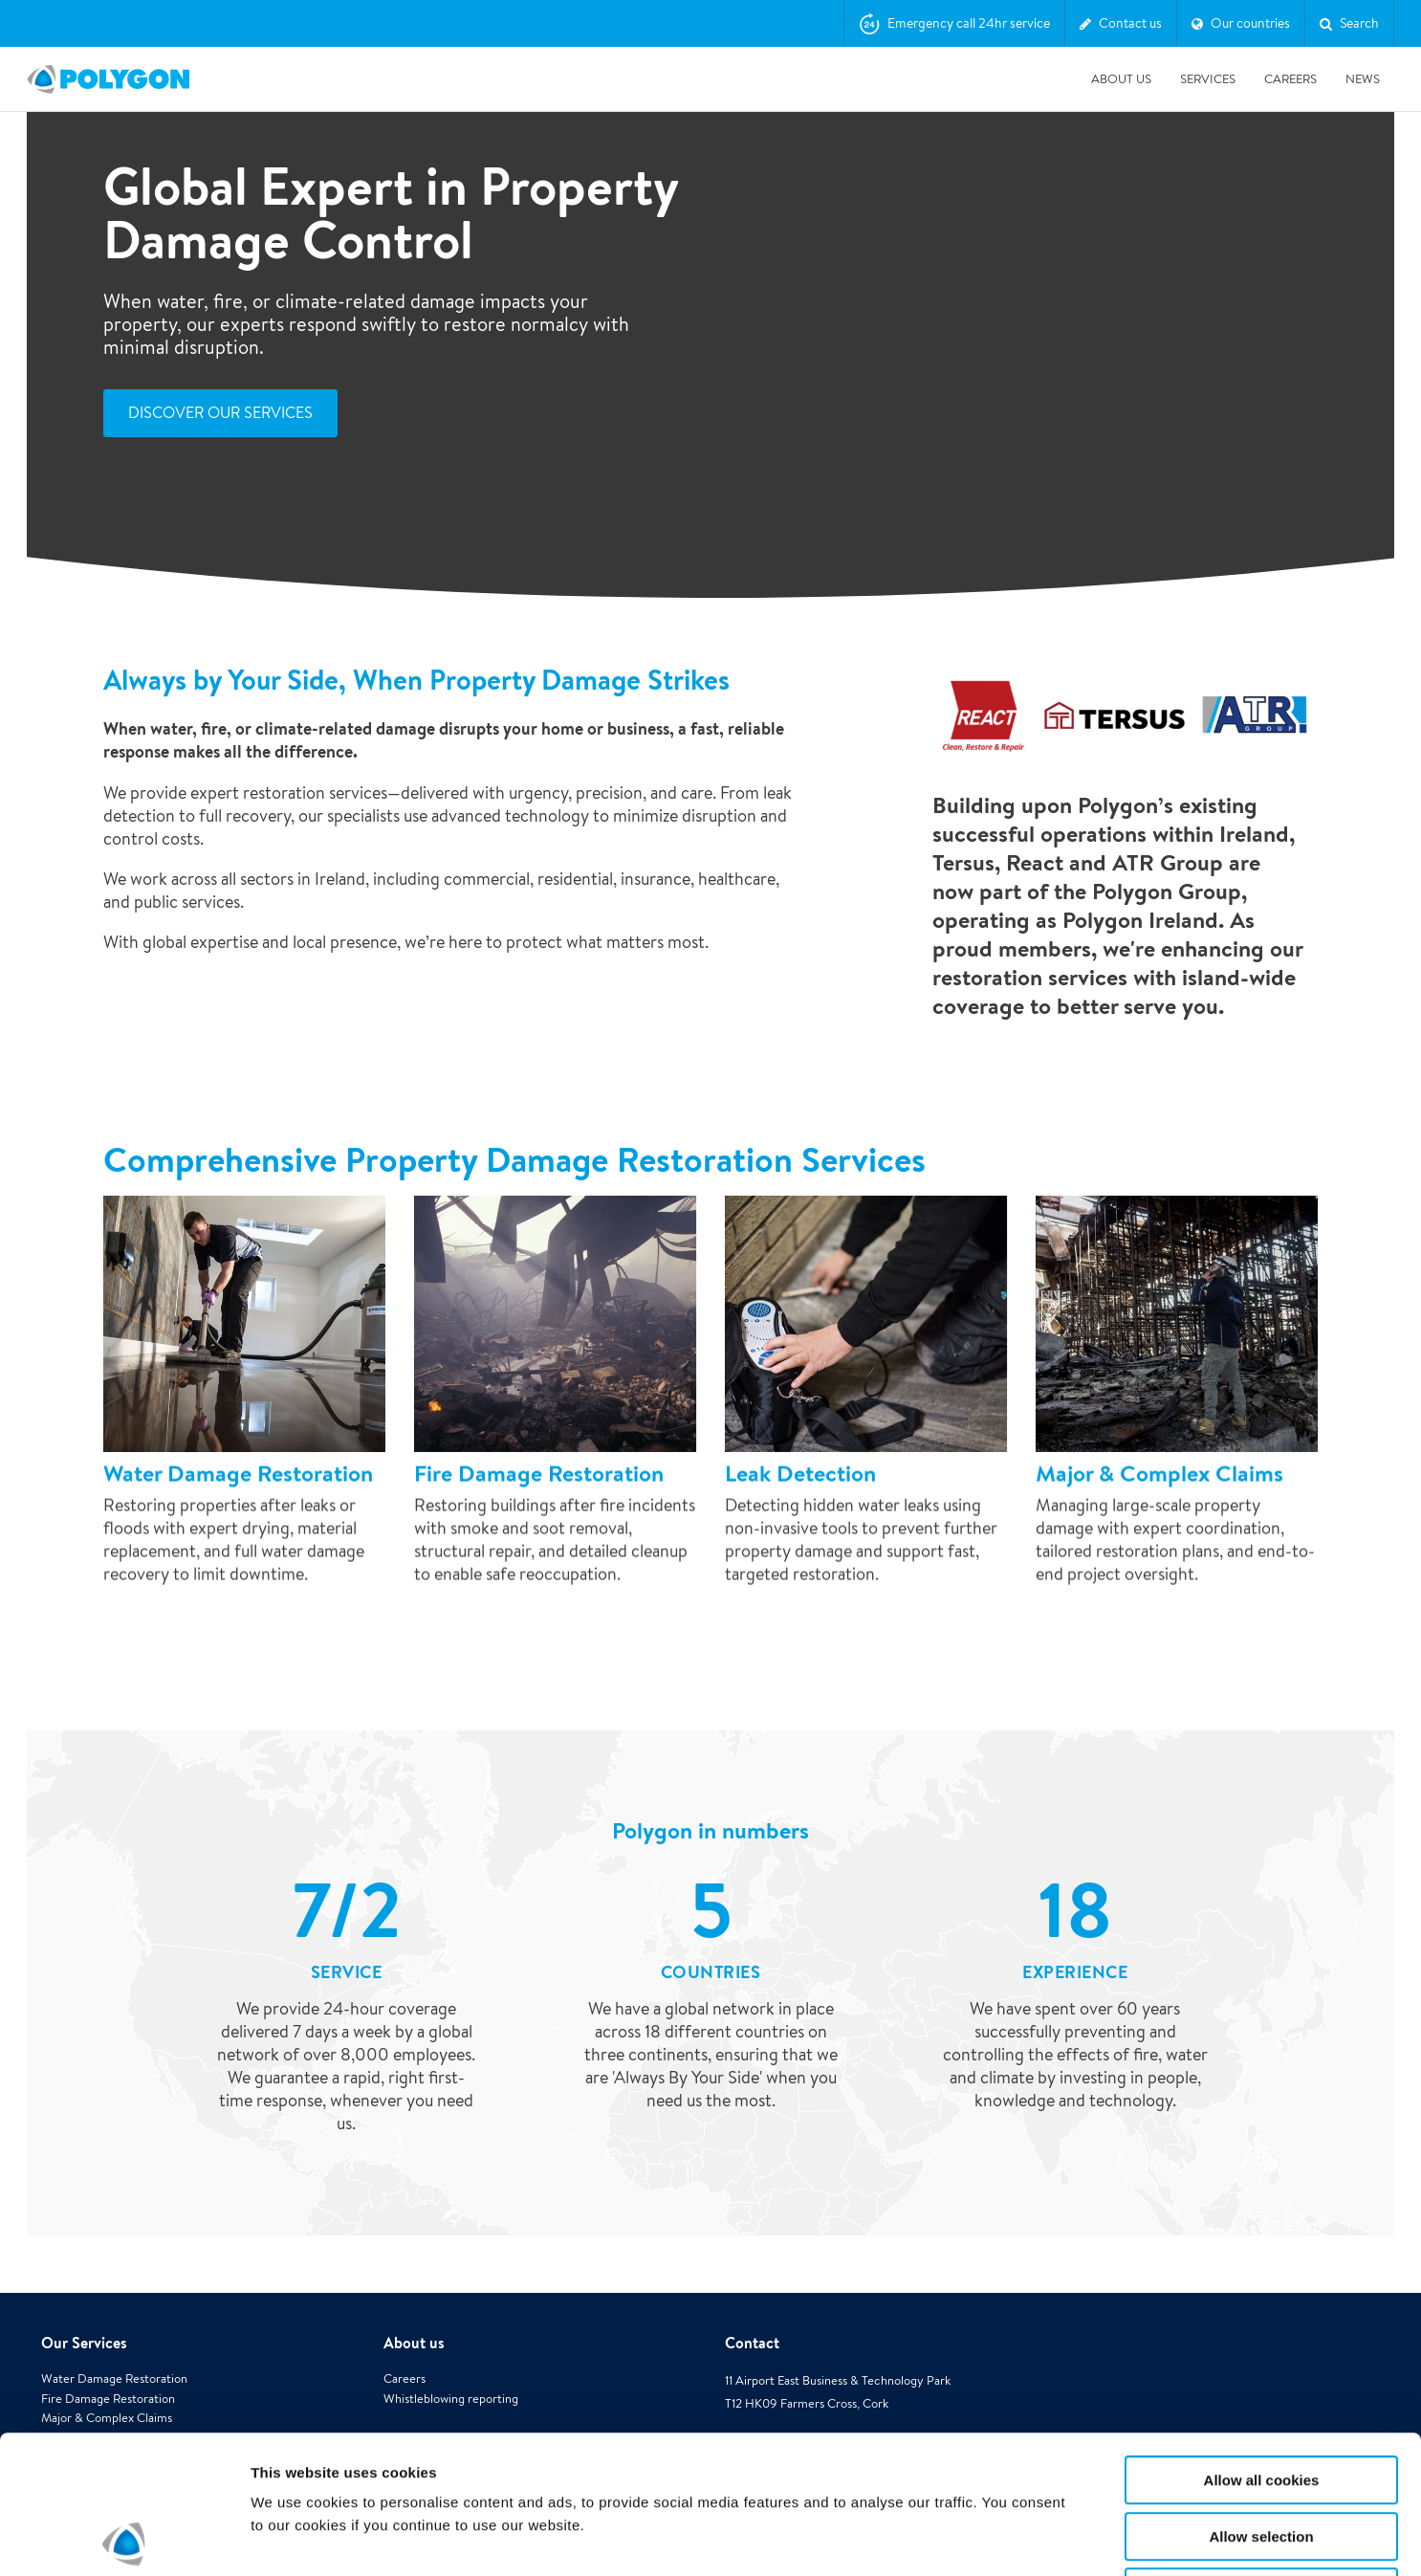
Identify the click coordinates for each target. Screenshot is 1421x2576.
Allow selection (1261, 2398)
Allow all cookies (1262, 2342)
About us (1121, 79)
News (1362, 79)
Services (1207, 79)
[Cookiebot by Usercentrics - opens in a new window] (124, 2538)
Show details (1003, 2538)
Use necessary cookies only (1261, 2454)
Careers (1290, 79)
